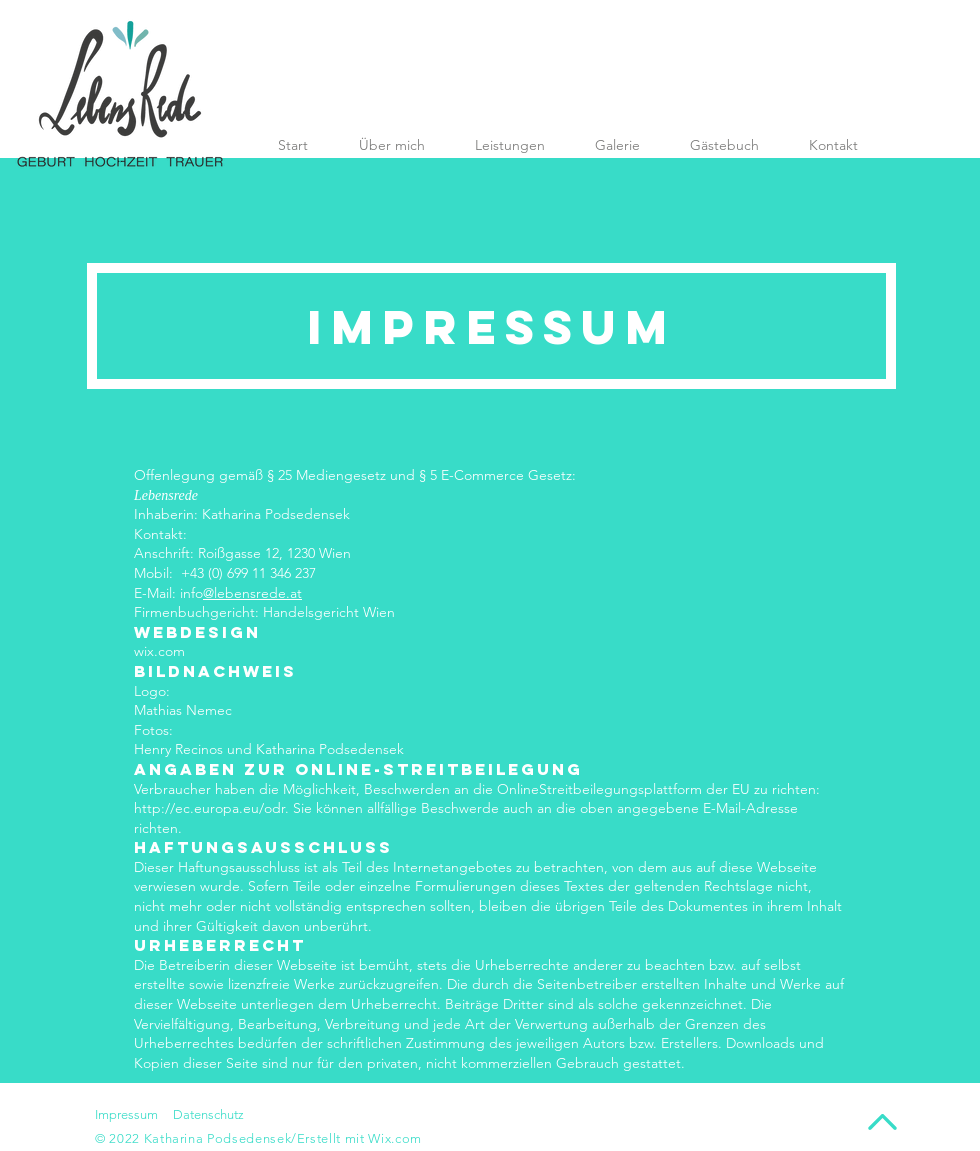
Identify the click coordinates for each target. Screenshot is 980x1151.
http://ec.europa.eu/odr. (211, 808)
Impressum (126, 1114)
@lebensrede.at (252, 593)
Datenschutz (208, 1114)
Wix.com (395, 1138)
